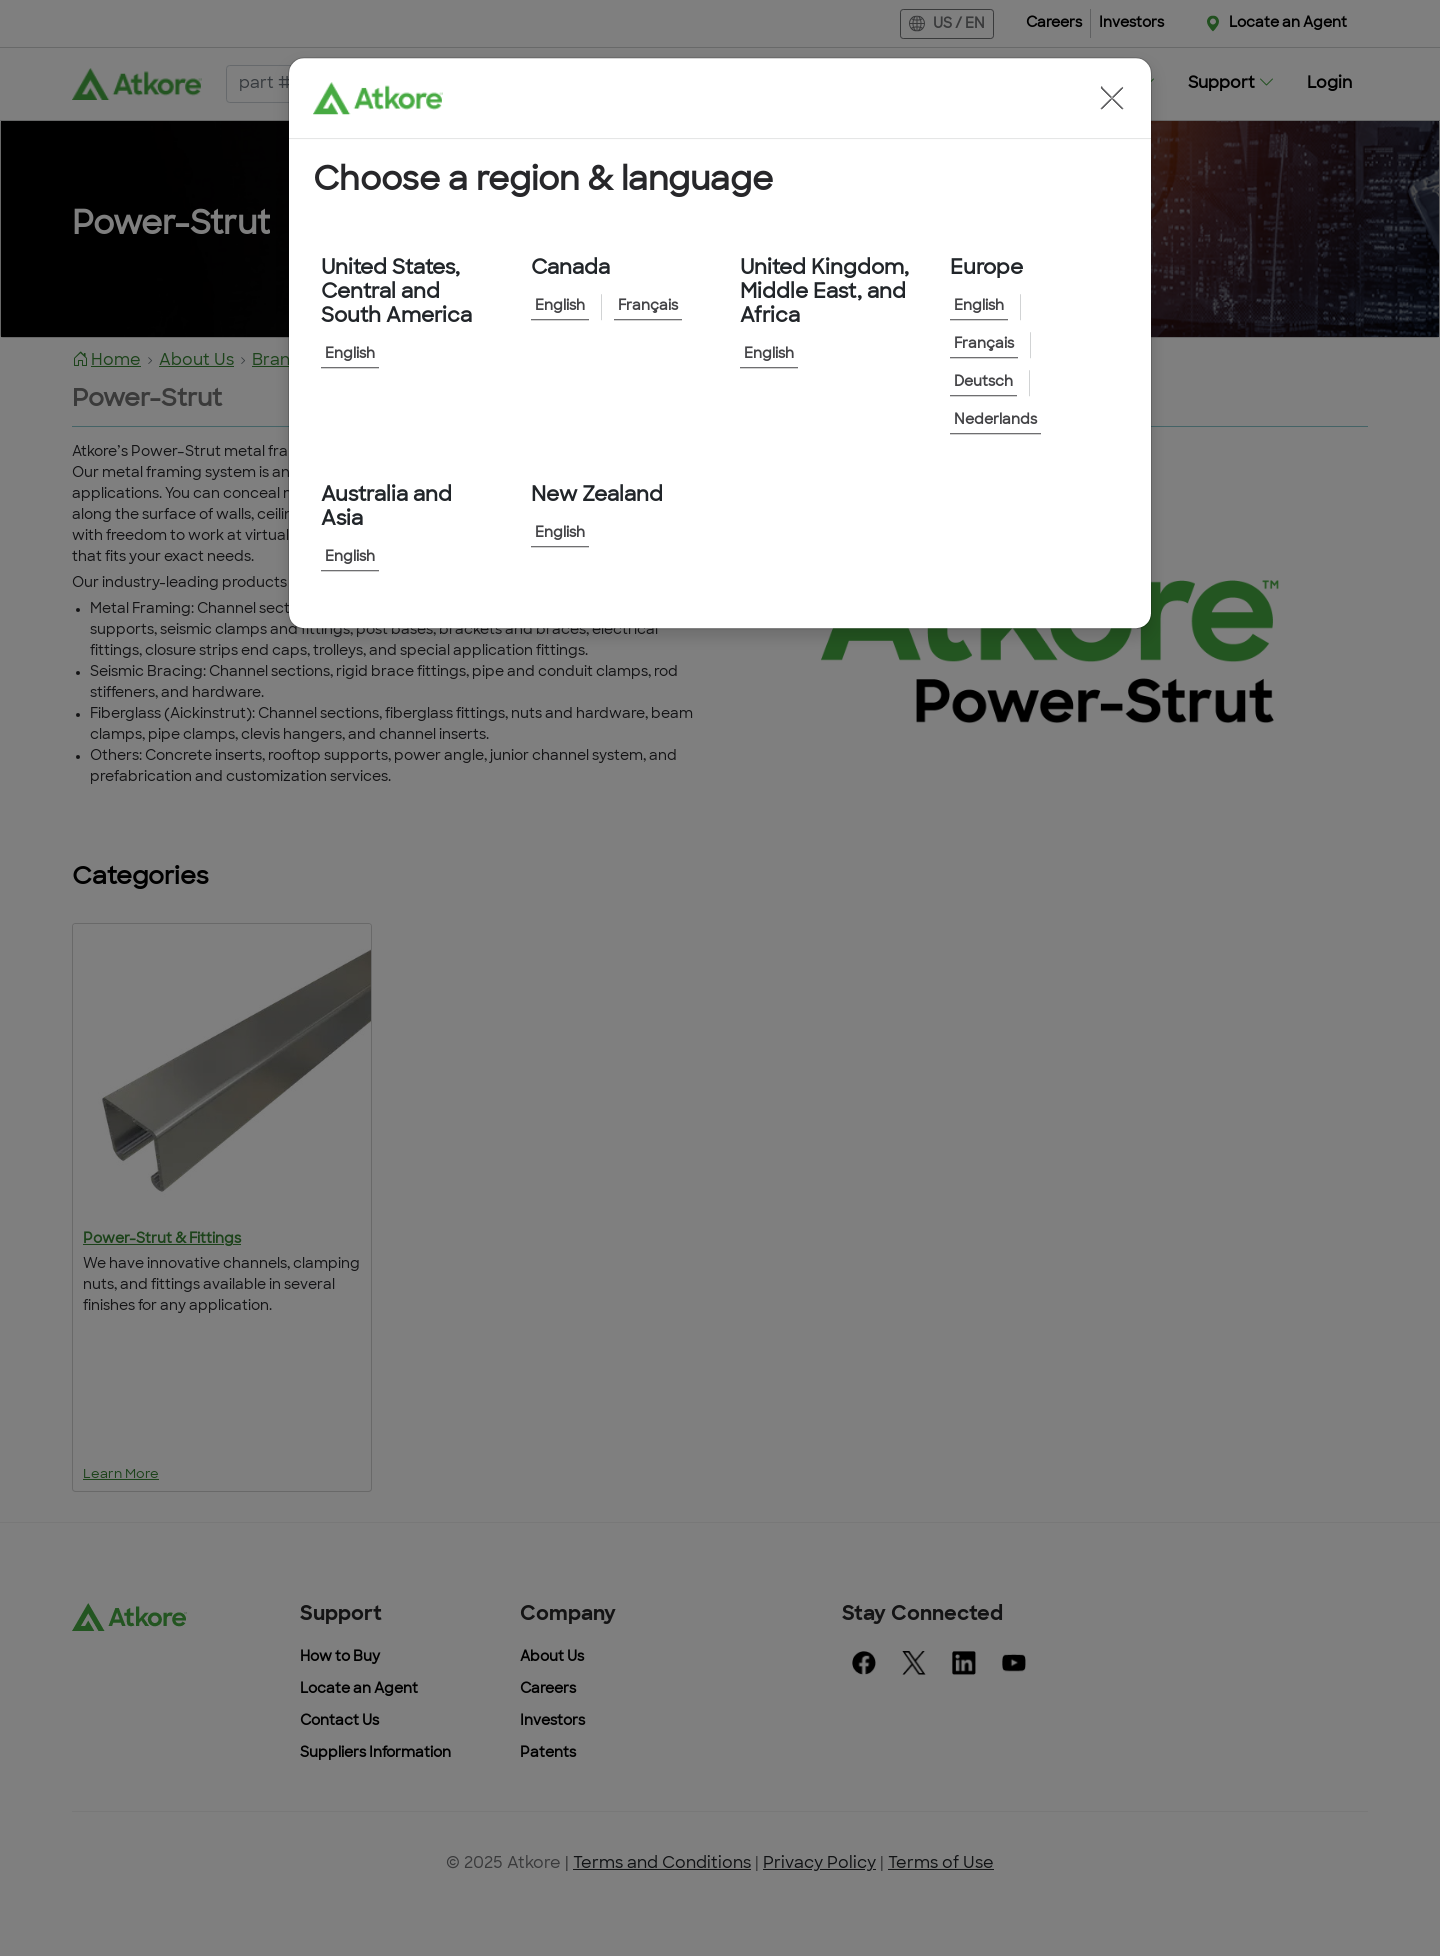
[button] (1112, 98)
